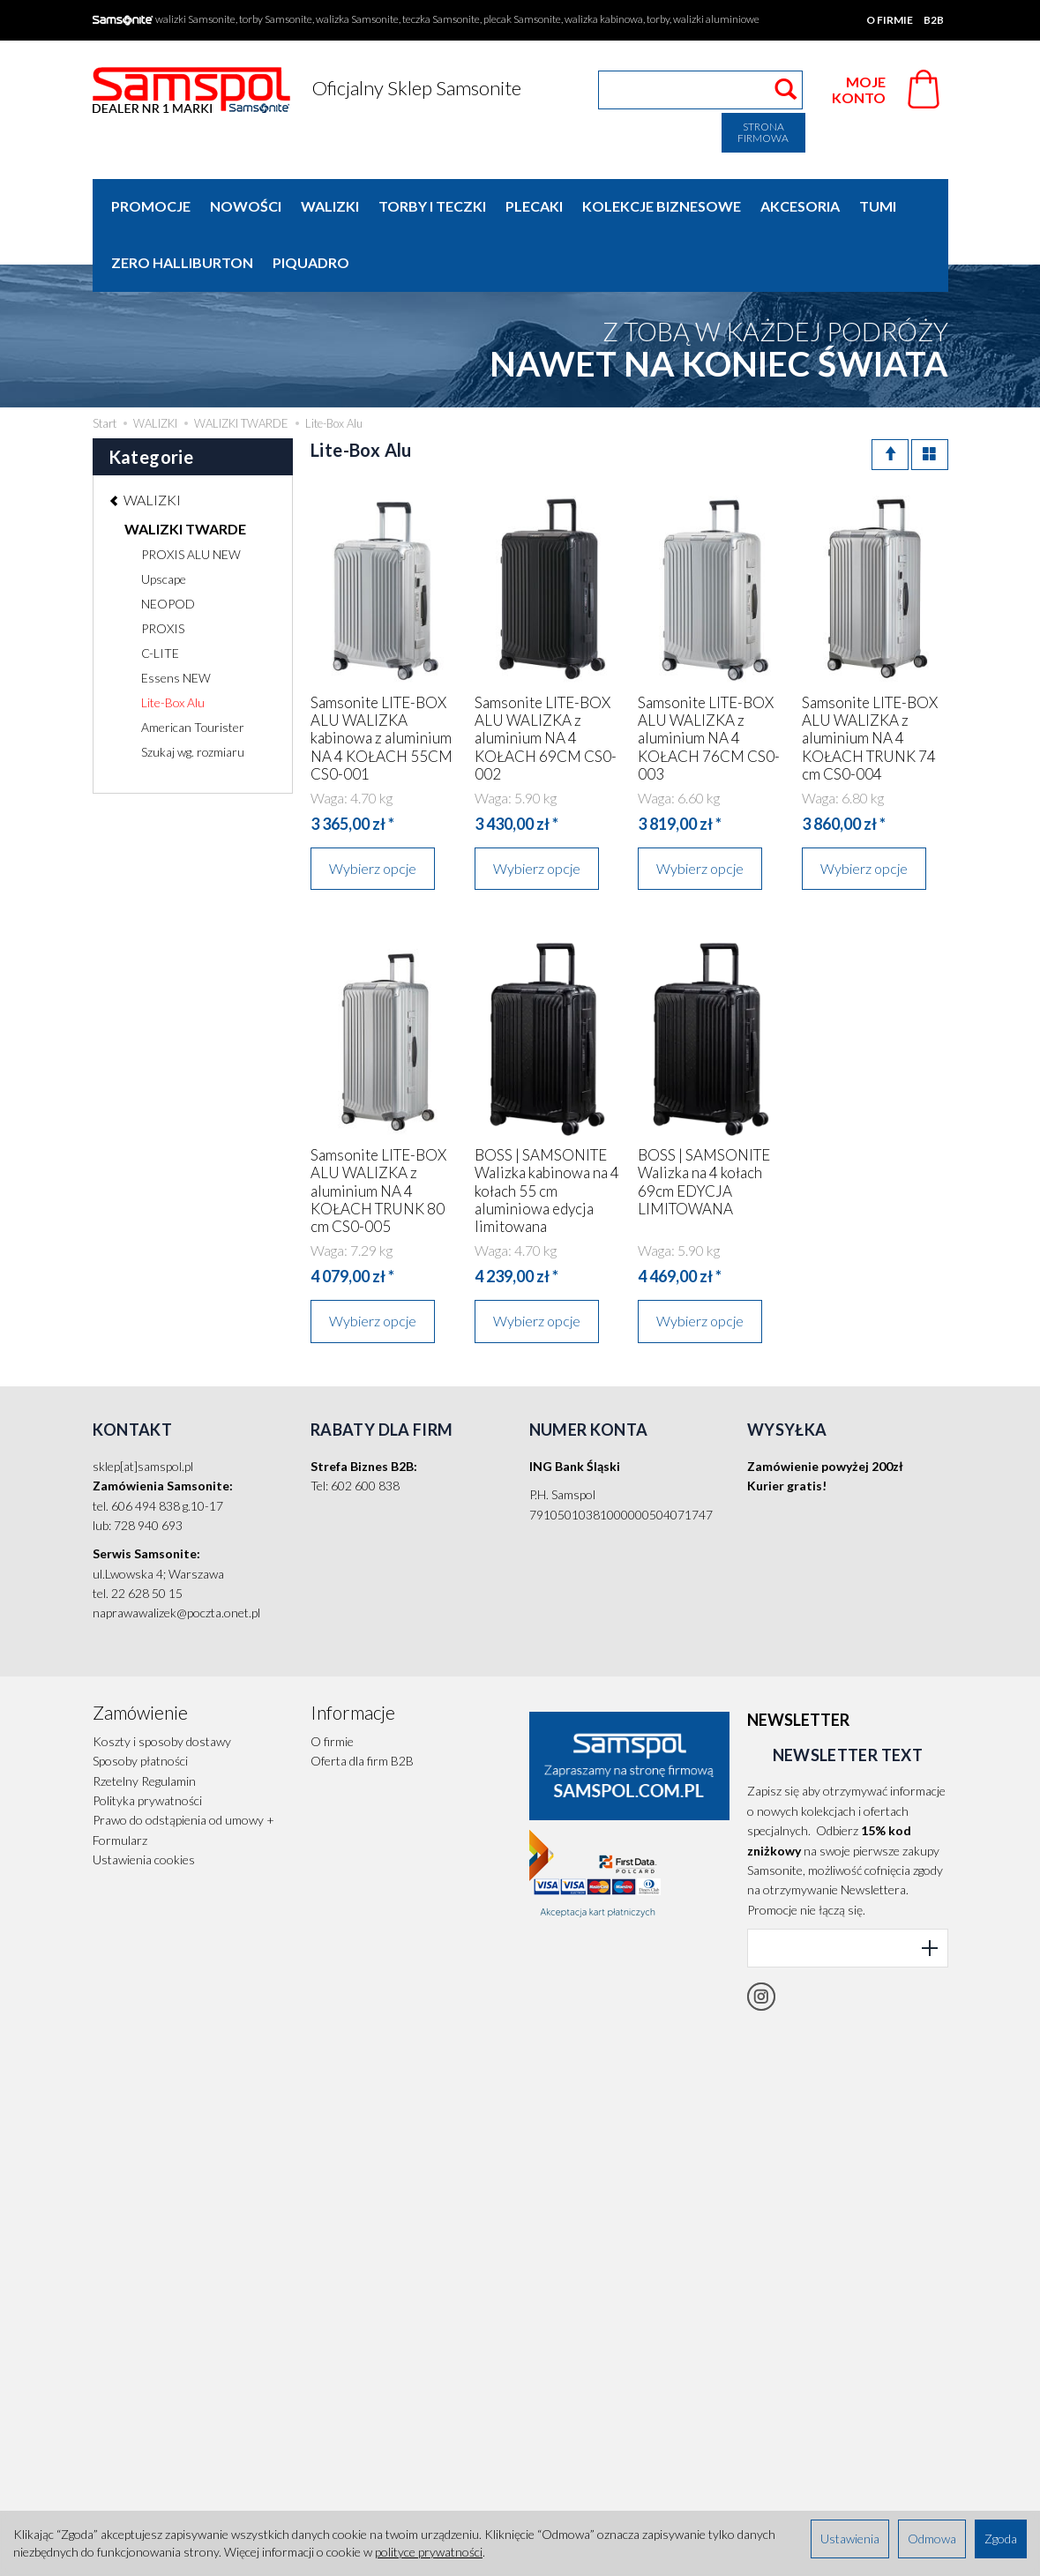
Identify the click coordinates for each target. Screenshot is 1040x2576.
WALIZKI (330, 206)
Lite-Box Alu (173, 645)
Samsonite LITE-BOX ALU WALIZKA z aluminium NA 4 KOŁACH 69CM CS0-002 (546, 682)
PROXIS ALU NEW (191, 497)
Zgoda (1000, 2538)
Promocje (151, 206)
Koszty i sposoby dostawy (162, 1684)
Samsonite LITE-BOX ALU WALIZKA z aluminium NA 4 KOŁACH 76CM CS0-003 (709, 682)
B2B (934, 19)
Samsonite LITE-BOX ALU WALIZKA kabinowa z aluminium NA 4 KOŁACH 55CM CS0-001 (382, 682)
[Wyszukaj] (785, 90)
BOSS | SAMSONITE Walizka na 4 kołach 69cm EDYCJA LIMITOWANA (704, 1125)
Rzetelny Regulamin (144, 1724)
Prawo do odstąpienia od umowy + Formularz (183, 1773)
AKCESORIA (800, 206)
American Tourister (192, 670)
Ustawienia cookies (144, 1803)
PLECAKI (534, 206)
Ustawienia (849, 2538)
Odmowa (932, 2538)
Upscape (163, 522)
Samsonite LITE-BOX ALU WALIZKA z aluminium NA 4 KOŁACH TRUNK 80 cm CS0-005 (378, 1134)
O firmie (889, 19)
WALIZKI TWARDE (185, 472)
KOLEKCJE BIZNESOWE (661, 206)
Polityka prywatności (147, 1743)
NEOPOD (168, 547)
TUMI (877, 206)
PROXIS (162, 571)
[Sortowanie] (890, 398)
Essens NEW (176, 621)
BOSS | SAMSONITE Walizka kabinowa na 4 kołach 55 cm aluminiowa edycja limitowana (547, 1134)
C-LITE (160, 596)
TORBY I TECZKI (432, 206)
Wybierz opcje (372, 811)
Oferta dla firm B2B (362, 1704)
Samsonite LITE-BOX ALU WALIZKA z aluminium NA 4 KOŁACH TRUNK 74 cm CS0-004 (870, 682)
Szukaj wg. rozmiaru (192, 695)
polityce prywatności (429, 2551)
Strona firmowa (763, 132)
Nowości (245, 206)
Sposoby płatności (140, 1704)
